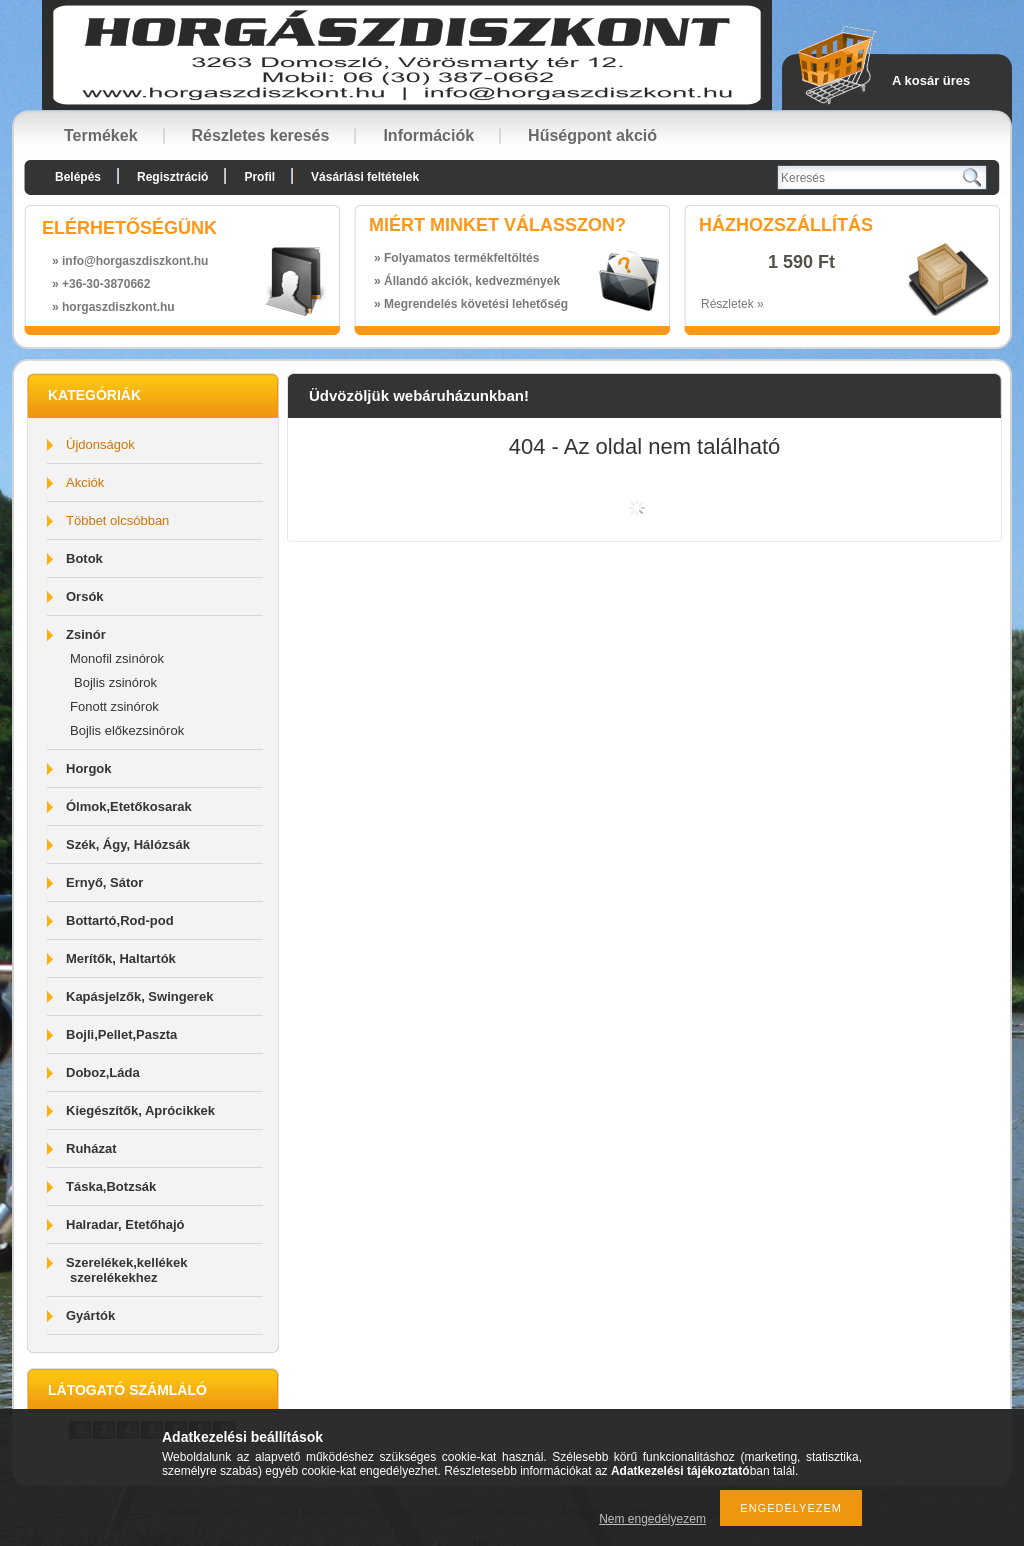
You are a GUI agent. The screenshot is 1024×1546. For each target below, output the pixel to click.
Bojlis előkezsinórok (127, 730)
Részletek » (732, 304)
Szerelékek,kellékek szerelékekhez (126, 1270)
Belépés (78, 177)
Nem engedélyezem (652, 1519)
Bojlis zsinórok (115, 682)
